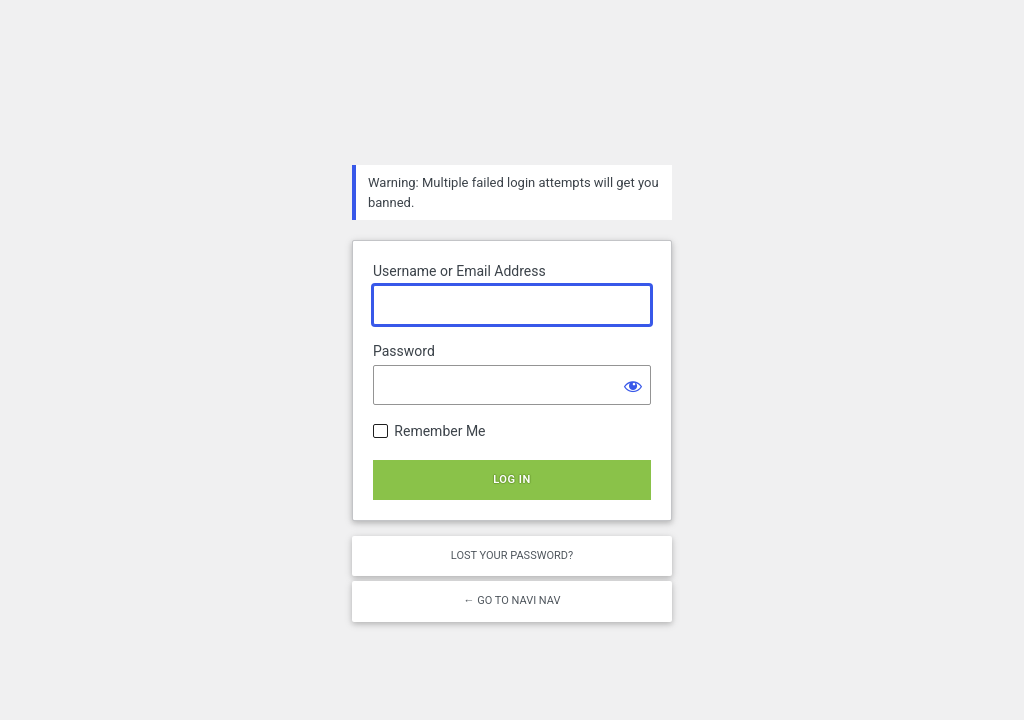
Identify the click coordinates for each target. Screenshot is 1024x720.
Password (404, 351)
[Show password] (631, 385)
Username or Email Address (459, 271)
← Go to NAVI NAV (511, 600)
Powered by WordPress (512, 96)
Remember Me (439, 431)
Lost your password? (512, 555)
